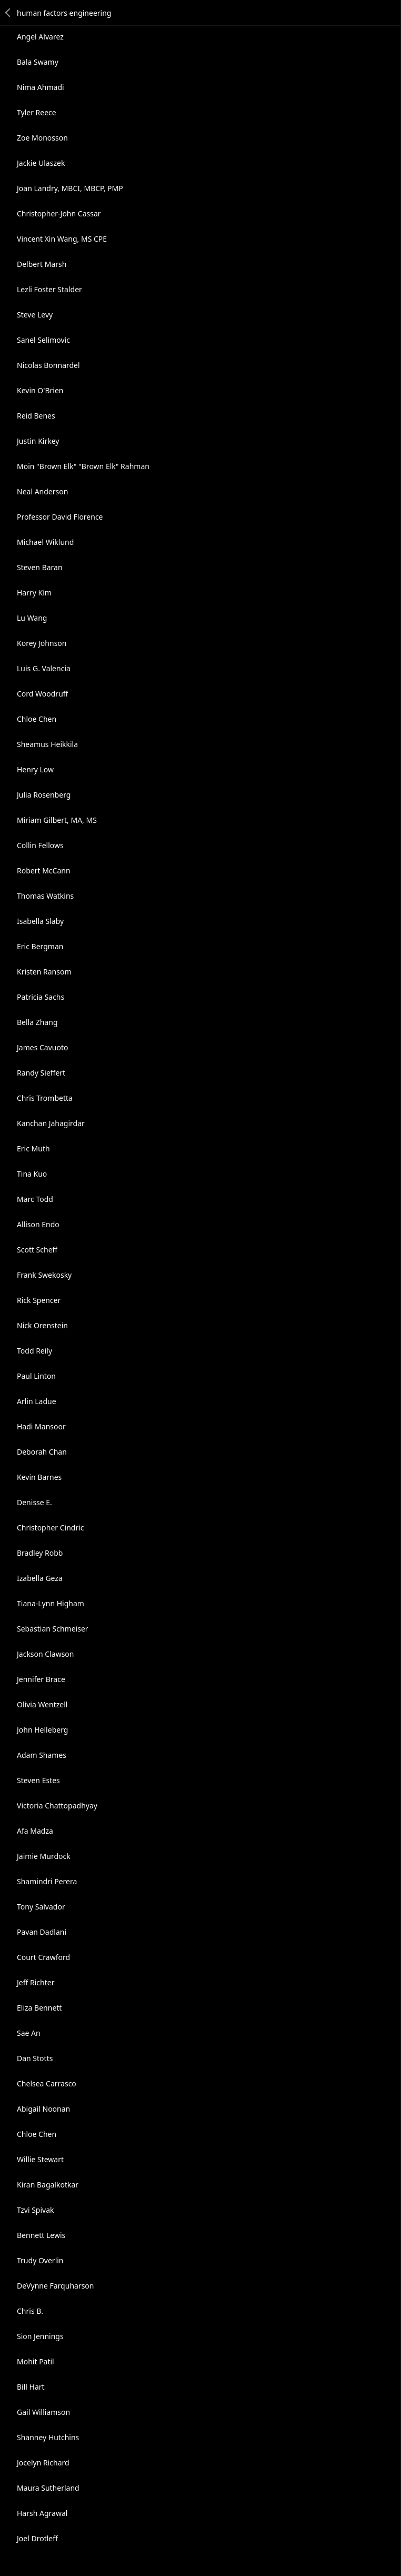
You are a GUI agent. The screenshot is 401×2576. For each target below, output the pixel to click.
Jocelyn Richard (43, 2463)
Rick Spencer (39, 1300)
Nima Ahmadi (40, 87)
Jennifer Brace (41, 1679)
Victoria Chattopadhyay (57, 1806)
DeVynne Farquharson (55, 2286)
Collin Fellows (40, 845)
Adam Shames (41, 1755)
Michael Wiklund (45, 542)
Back (8, 12)
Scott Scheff (37, 1250)
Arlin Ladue (36, 1401)
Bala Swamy (37, 62)
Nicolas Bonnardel (48, 365)
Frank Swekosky (44, 1275)
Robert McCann (44, 871)
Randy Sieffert (41, 1073)
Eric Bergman (40, 946)
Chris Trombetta (45, 1098)
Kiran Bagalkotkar (47, 2185)
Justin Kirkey (38, 441)
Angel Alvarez (40, 37)
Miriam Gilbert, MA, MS (57, 820)
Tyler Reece (36, 112)
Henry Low (35, 769)
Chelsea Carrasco (46, 2083)
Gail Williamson (43, 2412)
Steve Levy (35, 315)
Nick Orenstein (42, 1325)
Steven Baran (40, 567)
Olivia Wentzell (42, 1704)
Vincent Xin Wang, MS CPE (62, 239)
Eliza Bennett (39, 2008)
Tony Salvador (41, 1907)
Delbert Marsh (41, 264)
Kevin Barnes (39, 1477)
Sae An (29, 2033)
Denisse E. (34, 1502)
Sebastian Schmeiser (52, 1629)
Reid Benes (36, 416)
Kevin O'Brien (40, 390)
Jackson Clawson (45, 1654)
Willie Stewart (40, 2159)
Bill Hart (31, 2387)
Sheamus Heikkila (47, 744)
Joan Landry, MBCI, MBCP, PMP (70, 188)
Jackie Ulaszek (41, 163)
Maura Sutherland (48, 2488)
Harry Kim (34, 593)
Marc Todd (35, 1199)
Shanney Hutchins (48, 2437)
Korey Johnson (41, 643)
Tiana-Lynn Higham (50, 1603)
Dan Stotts (35, 2058)
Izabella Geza (40, 1578)
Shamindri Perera (47, 1881)
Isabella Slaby (40, 921)
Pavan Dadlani (41, 1932)
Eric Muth (33, 1148)
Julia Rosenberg (44, 795)
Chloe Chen (36, 719)
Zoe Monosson (42, 138)
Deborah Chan (42, 1452)
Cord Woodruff (42, 694)
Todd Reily (34, 1351)
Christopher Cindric (50, 1528)
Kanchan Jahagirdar (51, 1123)
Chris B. (30, 2311)
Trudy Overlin (40, 2260)
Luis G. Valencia (44, 668)
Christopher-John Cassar (59, 213)
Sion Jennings (40, 2336)
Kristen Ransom (44, 972)
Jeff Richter (35, 1982)
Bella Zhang (37, 1022)
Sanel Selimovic (43, 340)
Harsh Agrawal (42, 2513)
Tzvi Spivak (35, 2210)
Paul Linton (36, 1376)
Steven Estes (38, 1780)
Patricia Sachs (40, 997)
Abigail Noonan (43, 2109)
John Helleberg (42, 1730)
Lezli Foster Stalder (49, 289)
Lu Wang (32, 618)
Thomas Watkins (45, 896)
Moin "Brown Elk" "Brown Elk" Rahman (83, 466)
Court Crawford (43, 1957)
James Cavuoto (42, 1047)
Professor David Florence (60, 517)
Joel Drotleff (37, 2538)
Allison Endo (38, 1224)
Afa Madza (35, 1831)
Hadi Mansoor (41, 1426)
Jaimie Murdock (44, 1856)
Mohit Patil (35, 2361)
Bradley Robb (40, 1553)
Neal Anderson (42, 491)
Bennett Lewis (41, 2235)
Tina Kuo (32, 1174)
